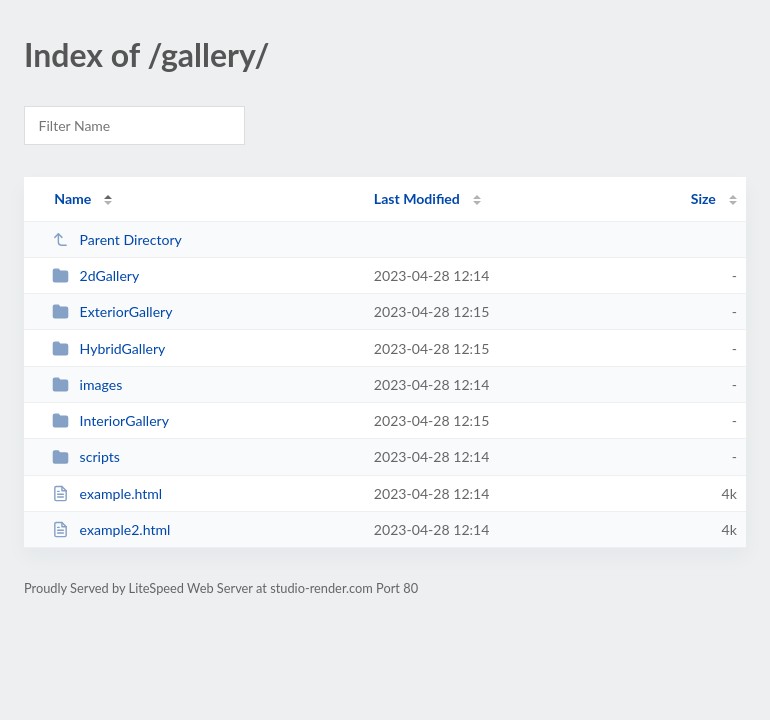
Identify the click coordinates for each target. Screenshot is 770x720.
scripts (86, 456)
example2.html (111, 529)
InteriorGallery (110, 420)
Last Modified (417, 198)
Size (703, 198)
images (87, 384)
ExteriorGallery (112, 311)
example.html (107, 493)
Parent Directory (117, 239)
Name (72, 198)
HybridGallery (108, 348)
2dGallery (95, 275)
